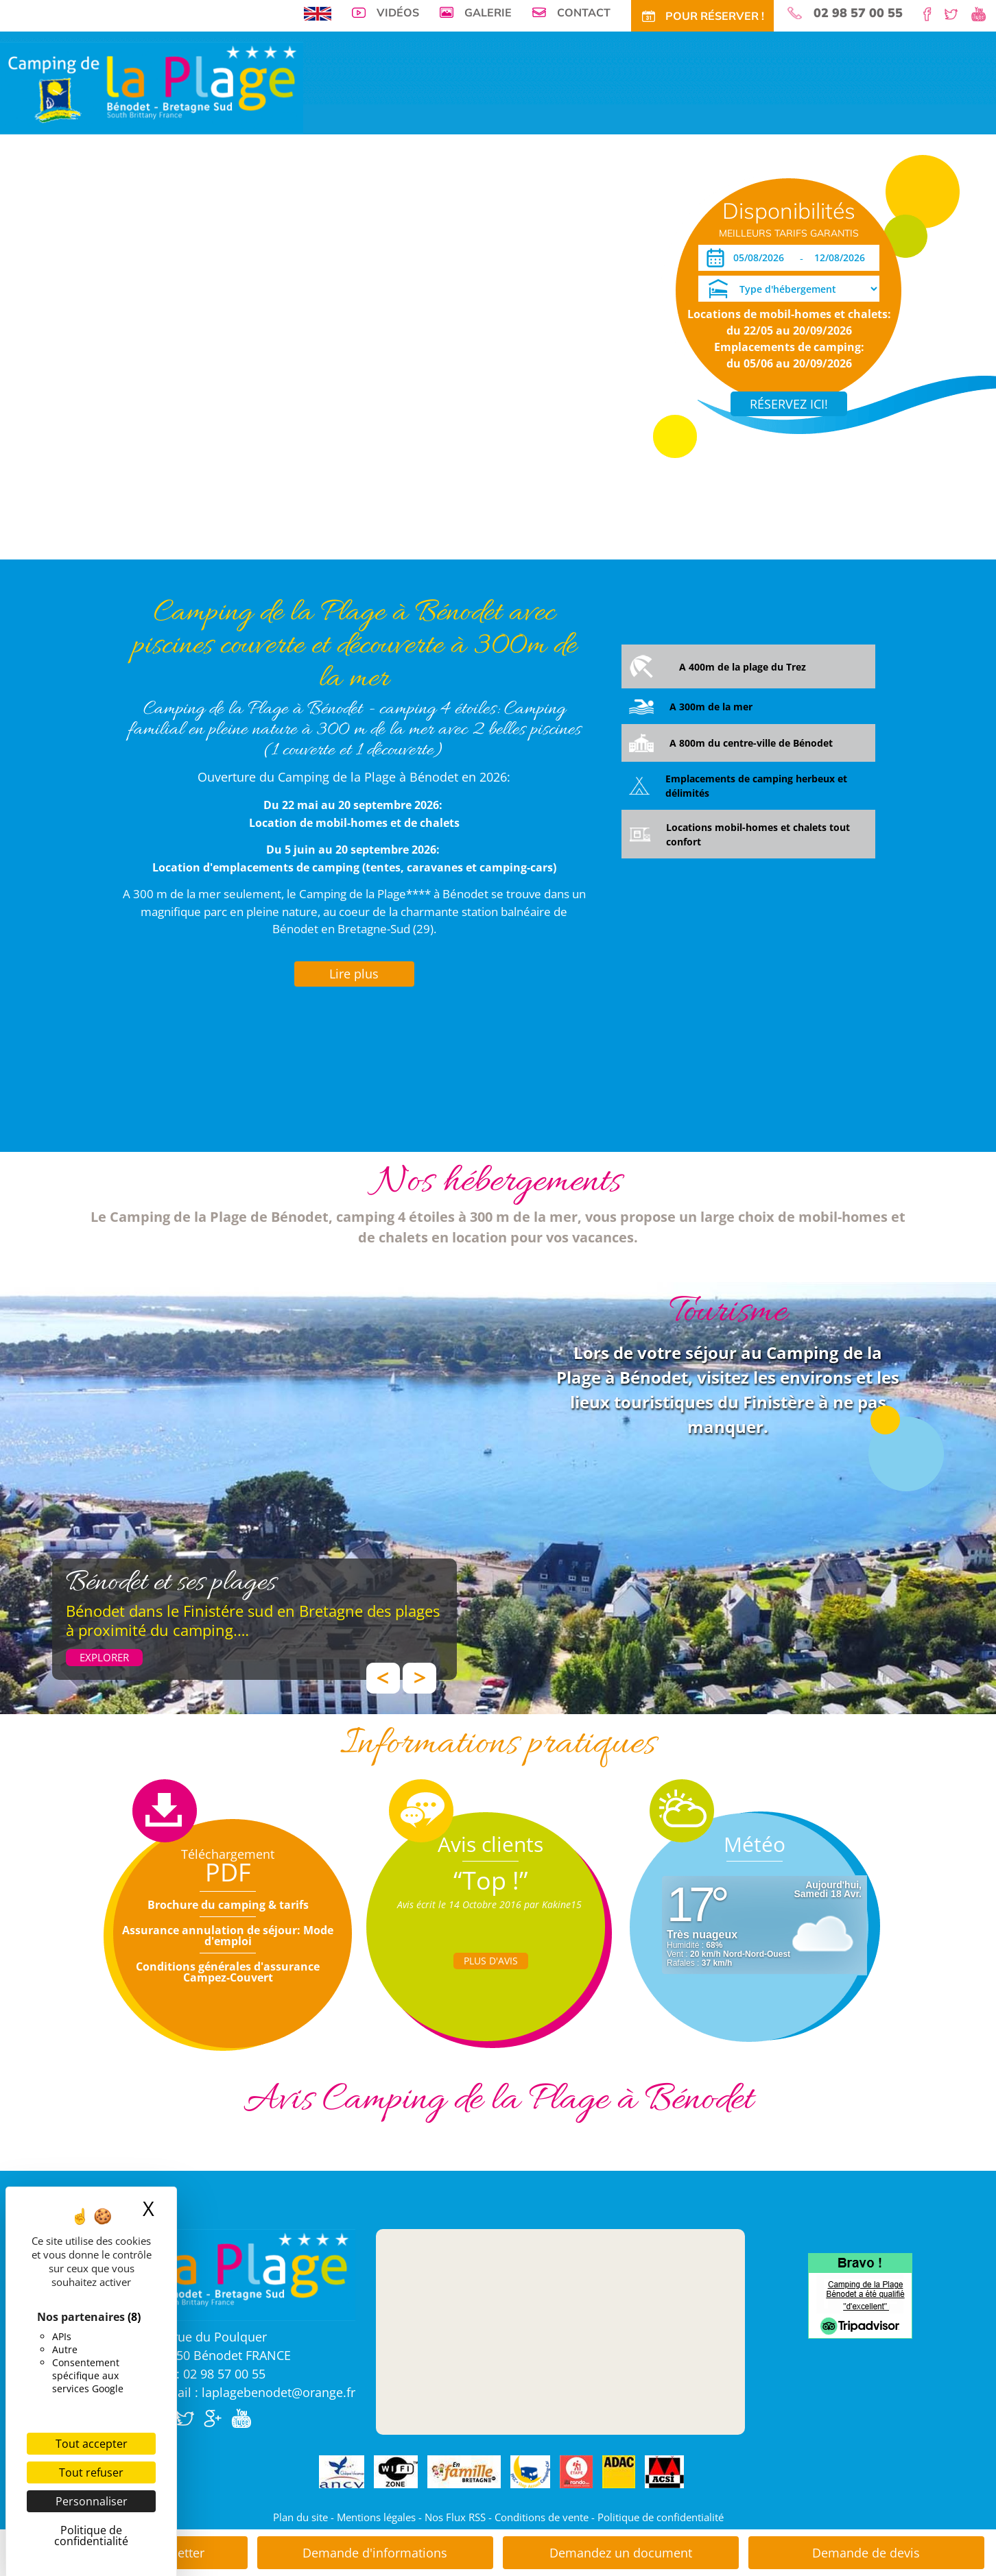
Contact (583, 12)
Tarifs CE (459, 215)
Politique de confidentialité (660, 2517)
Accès (640, 215)
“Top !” (490, 1880)
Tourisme (562, 215)
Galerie (488, 12)
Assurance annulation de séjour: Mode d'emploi (227, 1936)
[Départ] (843, 258)
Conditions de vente (542, 2517)
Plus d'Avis (491, 1960)
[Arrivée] (761, 258)
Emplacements (259, 215)
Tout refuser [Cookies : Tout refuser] (91, 2472)
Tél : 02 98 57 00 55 (210, 2374)
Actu (604, 215)
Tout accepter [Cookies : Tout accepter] (92, 2443)
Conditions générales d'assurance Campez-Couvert (228, 1972)
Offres (413, 215)
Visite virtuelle (180, 215)
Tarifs (373, 215)
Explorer (104, 1657)
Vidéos (398, 12)
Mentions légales (376, 2517)
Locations (325, 215)
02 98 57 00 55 (858, 13)
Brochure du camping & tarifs (228, 1904)
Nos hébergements (498, 1182)
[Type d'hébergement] (788, 289)
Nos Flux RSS (455, 2517)
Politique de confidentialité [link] (91, 2536)
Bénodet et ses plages (171, 1583)
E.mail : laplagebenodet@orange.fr (255, 2392)
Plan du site (300, 2517)
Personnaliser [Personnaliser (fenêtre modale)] (92, 2501)
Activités (510, 215)
